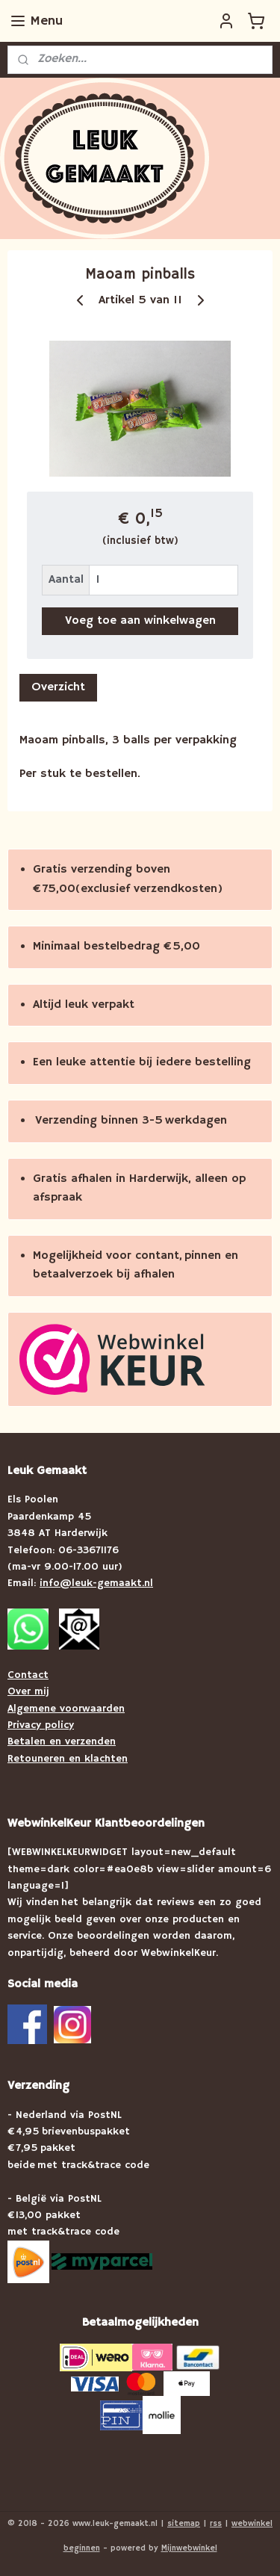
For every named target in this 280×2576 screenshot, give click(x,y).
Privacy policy (40, 1725)
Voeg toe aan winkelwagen (140, 620)
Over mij (28, 1691)
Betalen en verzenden (61, 1741)
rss (216, 2523)
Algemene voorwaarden (66, 1708)
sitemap (183, 2523)
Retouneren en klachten (67, 1758)
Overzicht (58, 687)
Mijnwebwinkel (189, 2548)
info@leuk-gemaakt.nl (96, 1583)
